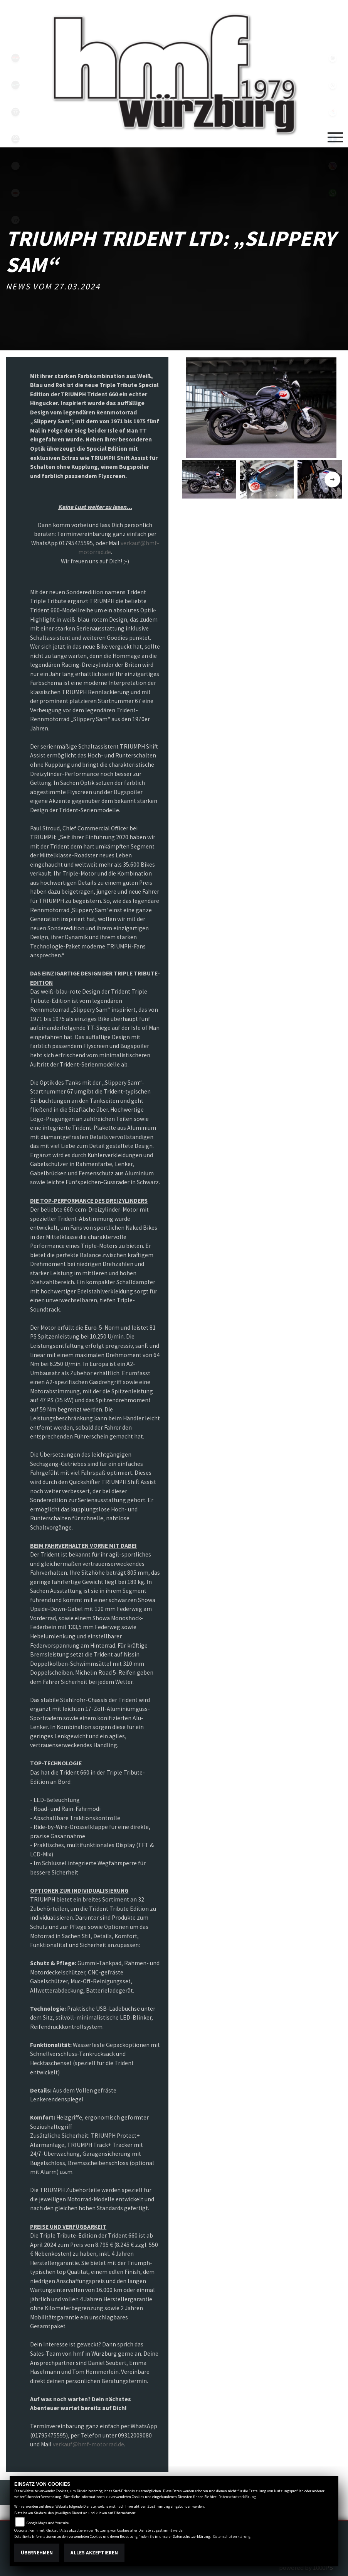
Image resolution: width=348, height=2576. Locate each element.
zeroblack (15, 138)
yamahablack (15, 57)
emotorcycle (15, 165)
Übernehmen (37, 2552)
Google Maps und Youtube (48, 2522)
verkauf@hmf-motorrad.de (88, 2444)
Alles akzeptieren (94, 2552)
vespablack (15, 84)
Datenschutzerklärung (237, 2496)
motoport (15, 193)
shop (15, 220)
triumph (15, 111)
